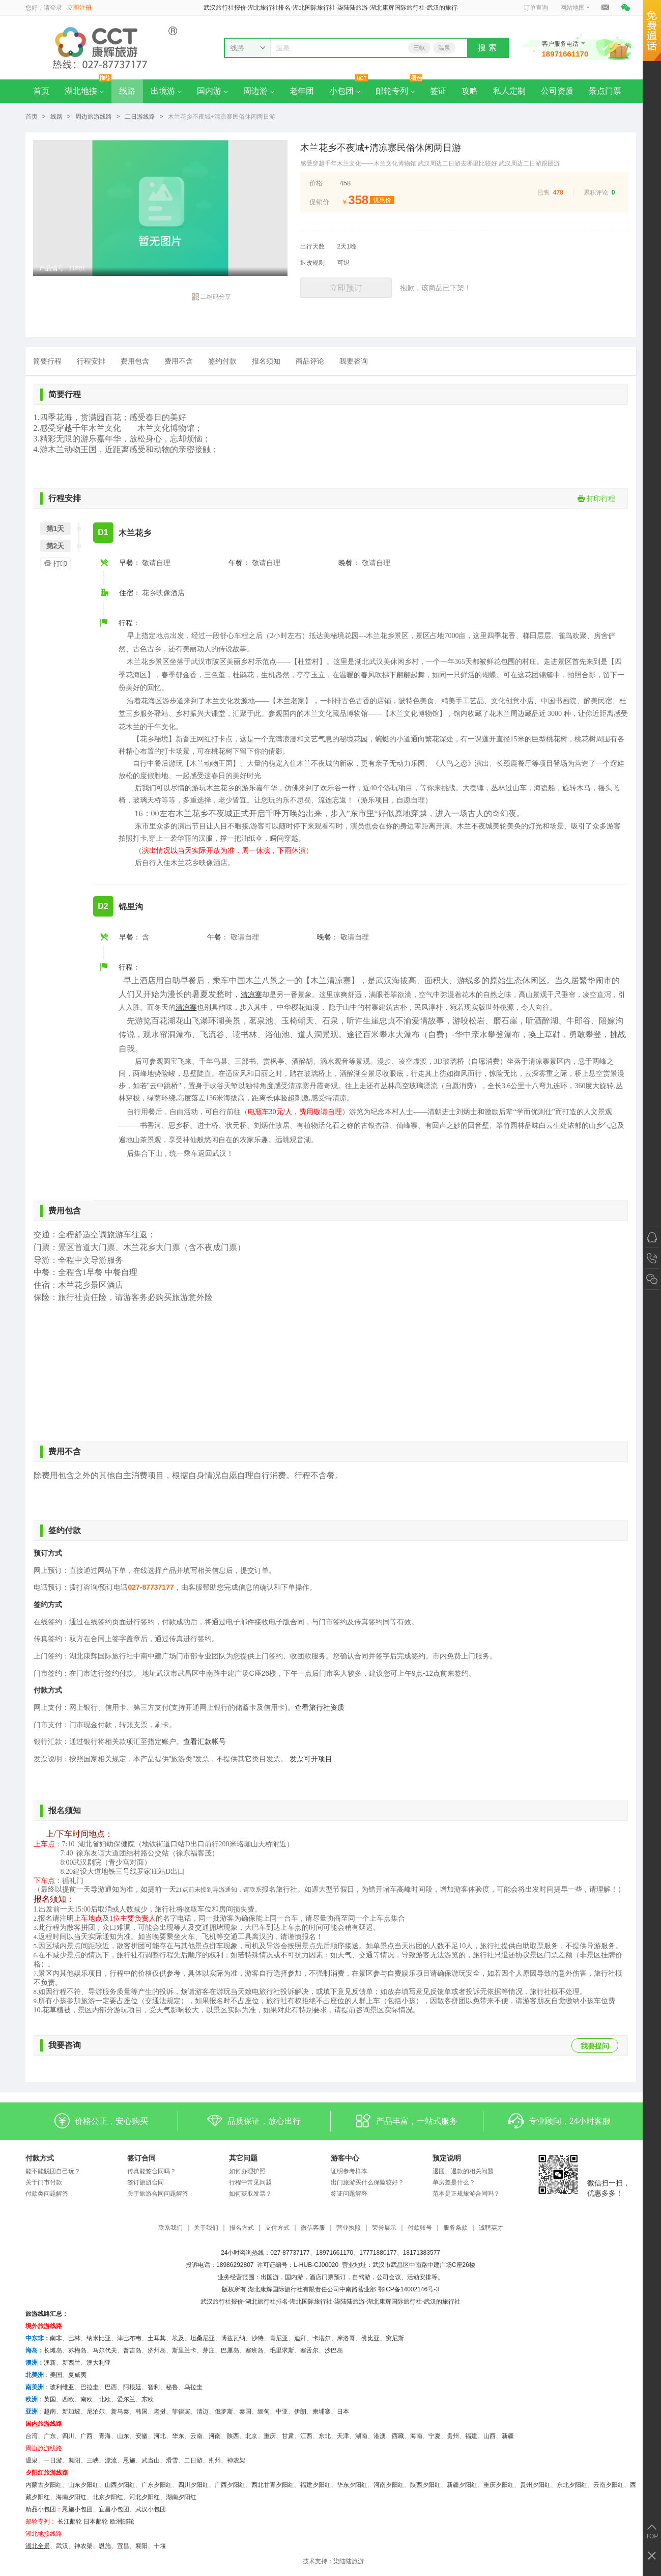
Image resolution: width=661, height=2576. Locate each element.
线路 (127, 91)
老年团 (302, 91)
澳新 (50, 2362)
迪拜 (300, 2338)
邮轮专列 (395, 91)
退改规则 (312, 262)
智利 (154, 2387)
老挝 (160, 2411)
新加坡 (71, 2411)
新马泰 (120, 2411)
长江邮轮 (70, 2521)
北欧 (105, 2399)
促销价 (319, 202)
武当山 (150, 2460)
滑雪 (172, 2460)
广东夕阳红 (156, 2484)
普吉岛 (132, 2350)
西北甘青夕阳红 (272, 2484)
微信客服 (313, 2228)
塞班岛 (254, 2350)
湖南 (361, 2436)
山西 (489, 2436)
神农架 (236, 2460)
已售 (543, 192)
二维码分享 (211, 296)
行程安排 (91, 361)
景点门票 (605, 91)
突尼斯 (395, 2338)
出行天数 (312, 246)
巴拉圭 (89, 2387)
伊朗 (300, 2411)
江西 (306, 2436)
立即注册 (79, 7)
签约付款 (222, 361)
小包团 (344, 91)
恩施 (129, 2460)
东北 (325, 2436)
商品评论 (310, 361)
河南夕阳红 (388, 2484)
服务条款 (455, 2228)
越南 (50, 2411)
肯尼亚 (279, 2338)
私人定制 (509, 91)
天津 (343, 2436)
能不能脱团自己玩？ (52, 2171)
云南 (196, 2436)
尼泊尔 (96, 2411)
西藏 (398, 2436)
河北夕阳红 (144, 2497)
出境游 (166, 91)
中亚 (282, 2411)
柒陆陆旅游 (348, 2561)
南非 (56, 2338)
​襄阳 (141, 2546)
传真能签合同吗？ (151, 2171)
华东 (178, 2436)
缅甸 (263, 2411)
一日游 (53, 2460)
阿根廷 (132, 2387)
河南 (215, 2436)
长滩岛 (53, 2350)
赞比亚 (370, 2338)
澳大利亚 (99, 2362)
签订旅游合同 (145, 2182)
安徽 (141, 2436)
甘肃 (288, 2436)
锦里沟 (131, 906)
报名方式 (241, 2228)
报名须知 (266, 361)
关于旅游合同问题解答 (157, 2193)
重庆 (270, 2436)
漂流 (111, 2460)
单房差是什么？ (454, 2182)
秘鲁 (172, 2387)
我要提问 (595, 2046)
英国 (50, 2399)
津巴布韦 (129, 2338)
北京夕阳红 (108, 2497)
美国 (56, 2374)
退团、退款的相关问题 (463, 2171)
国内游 (212, 91)
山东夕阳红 (83, 2484)
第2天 (55, 546)
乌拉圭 (193, 2387)
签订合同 (141, 2158)
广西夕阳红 (230, 2484)
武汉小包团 (150, 2509)
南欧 (86, 2399)
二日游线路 (140, 116)
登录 (56, 7)
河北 (160, 2436)
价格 (316, 183)
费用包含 (135, 361)
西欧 (68, 2399)
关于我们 (206, 2228)
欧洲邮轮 (122, 2521)
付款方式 (39, 2158)
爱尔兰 (126, 2399)
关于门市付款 (43, 2182)
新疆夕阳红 (462, 2484)
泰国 (245, 2411)
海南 (416, 2436)
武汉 (62, 2546)
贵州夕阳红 (535, 2484)
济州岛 (157, 2350)
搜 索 (487, 47)
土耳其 (157, 2338)
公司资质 (557, 91)
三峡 (419, 47)
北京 (251, 2436)
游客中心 (345, 2158)
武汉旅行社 (215, 2301)
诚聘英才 (491, 2228)
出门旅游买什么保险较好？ (367, 2182)
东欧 (147, 2399)
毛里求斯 (282, 2350)
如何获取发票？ (250, 2193)
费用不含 (178, 361)
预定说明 (447, 2158)
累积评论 (596, 192)
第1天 (55, 528)
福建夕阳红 (315, 2484)
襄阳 (74, 2460)
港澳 (379, 2436)
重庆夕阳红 (498, 2484)
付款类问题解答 (46, 2193)
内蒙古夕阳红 (43, 2484)
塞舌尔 (309, 2350)
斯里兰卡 (184, 2350)
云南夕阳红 (608, 2484)
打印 (54, 563)
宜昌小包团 (114, 2509)
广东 (50, 2436)
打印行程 (596, 498)
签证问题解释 (349, 2193)
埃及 (178, 2338)
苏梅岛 (77, 2350)
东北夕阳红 (572, 2484)
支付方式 (277, 2228)
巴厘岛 (230, 2350)
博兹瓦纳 (233, 2338)
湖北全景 (37, 2546)
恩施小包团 (77, 2509)
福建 (471, 2436)
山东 (123, 2436)
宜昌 (123, 2546)
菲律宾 (181, 2411)
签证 (438, 91)
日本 (343, 2411)
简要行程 (47, 361)
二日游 (193, 2460)
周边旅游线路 (93, 116)
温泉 (444, 47)
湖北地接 (84, 91)
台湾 (31, 2436)
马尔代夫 (105, 2350)
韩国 (141, 2411)
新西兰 (71, 2362)
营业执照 (348, 2228)
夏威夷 (77, 2374)
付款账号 (420, 2228)
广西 (86, 2436)
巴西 (111, 2387)
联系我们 (170, 2228)
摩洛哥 (346, 2338)
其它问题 (243, 2158)
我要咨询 (353, 361)
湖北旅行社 (260, 2301)
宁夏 (434, 2436)
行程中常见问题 (250, 2182)
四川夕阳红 (193, 2484)
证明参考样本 (349, 2171)
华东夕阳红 (352, 2484)
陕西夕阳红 (425, 2484)
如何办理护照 (247, 2171)
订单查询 (536, 7)
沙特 (257, 2338)
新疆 (508, 2436)
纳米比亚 (99, 2338)
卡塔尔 (321, 2338)
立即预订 (346, 288)
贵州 (453, 2436)
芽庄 (209, 2350)
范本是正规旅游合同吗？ (466, 2193)
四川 (68, 2436)
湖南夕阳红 (181, 2497)
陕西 (233, 2436)
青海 (105, 2436)
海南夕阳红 (71, 2497)
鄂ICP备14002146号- (407, 2289)
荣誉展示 (384, 2228)
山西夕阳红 (120, 2484)
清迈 (202, 2411)
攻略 (470, 91)
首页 (41, 91)
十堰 (160, 2546)
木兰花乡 (135, 533)
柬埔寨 (321, 2411)
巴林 (74, 2338)
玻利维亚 (62, 2387)
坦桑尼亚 (202, 2338)
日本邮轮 (95, 2521)
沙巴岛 (334, 2350)
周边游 (258, 91)
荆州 (215, 2460)
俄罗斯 (224, 2411)
